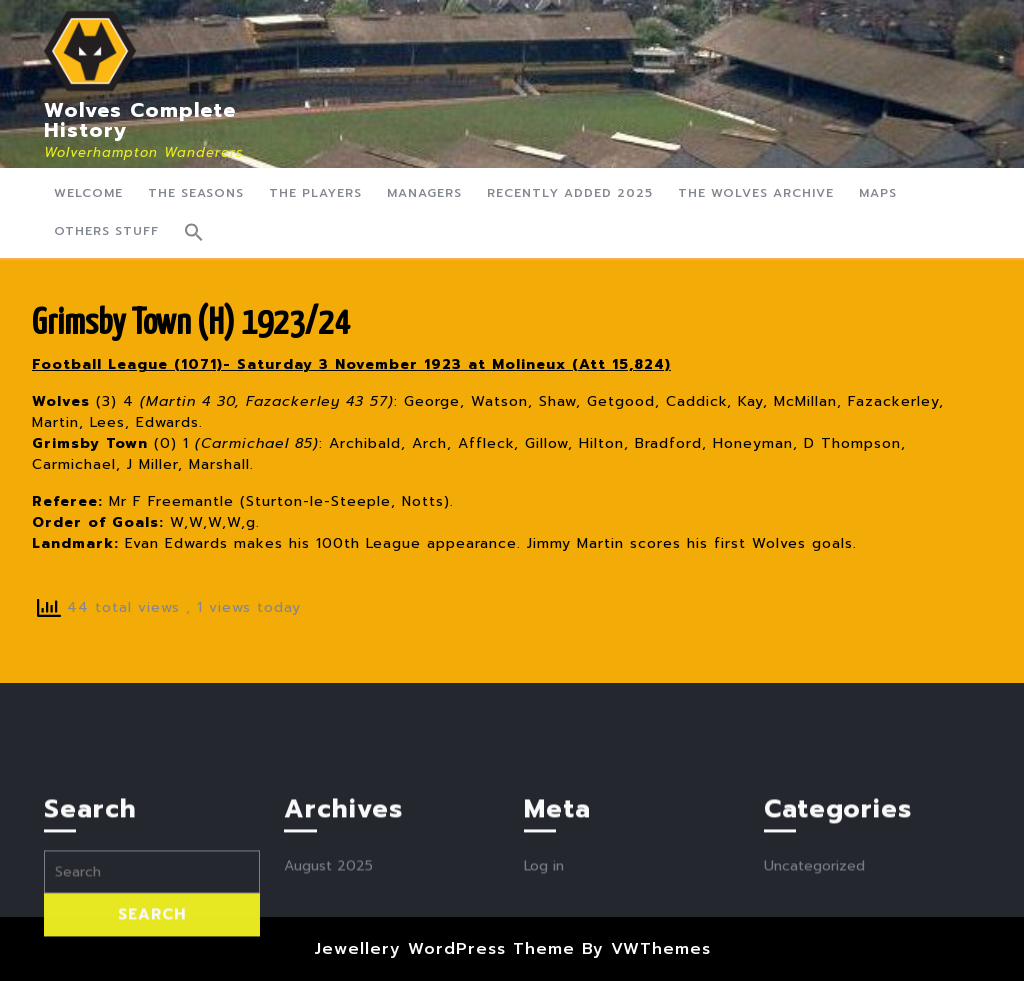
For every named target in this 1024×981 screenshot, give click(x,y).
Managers (424, 193)
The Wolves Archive (756, 193)
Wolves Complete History (140, 120)
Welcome (88, 193)
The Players (315, 193)
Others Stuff (106, 231)
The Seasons (196, 193)
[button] (194, 232)
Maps (878, 193)
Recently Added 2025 (570, 193)
